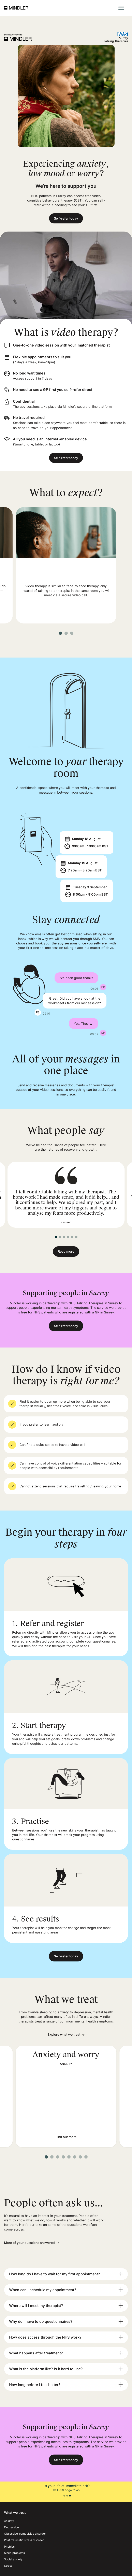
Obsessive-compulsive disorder (25, 2533)
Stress (8, 2565)
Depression (11, 2527)
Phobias (9, 2546)
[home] (16, 8)
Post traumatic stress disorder (24, 2540)
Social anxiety (13, 2559)
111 (67, 2490)
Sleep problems (14, 2553)
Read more (66, 1251)
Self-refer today (66, 218)
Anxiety (9, 2520)
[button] (121, 8)
